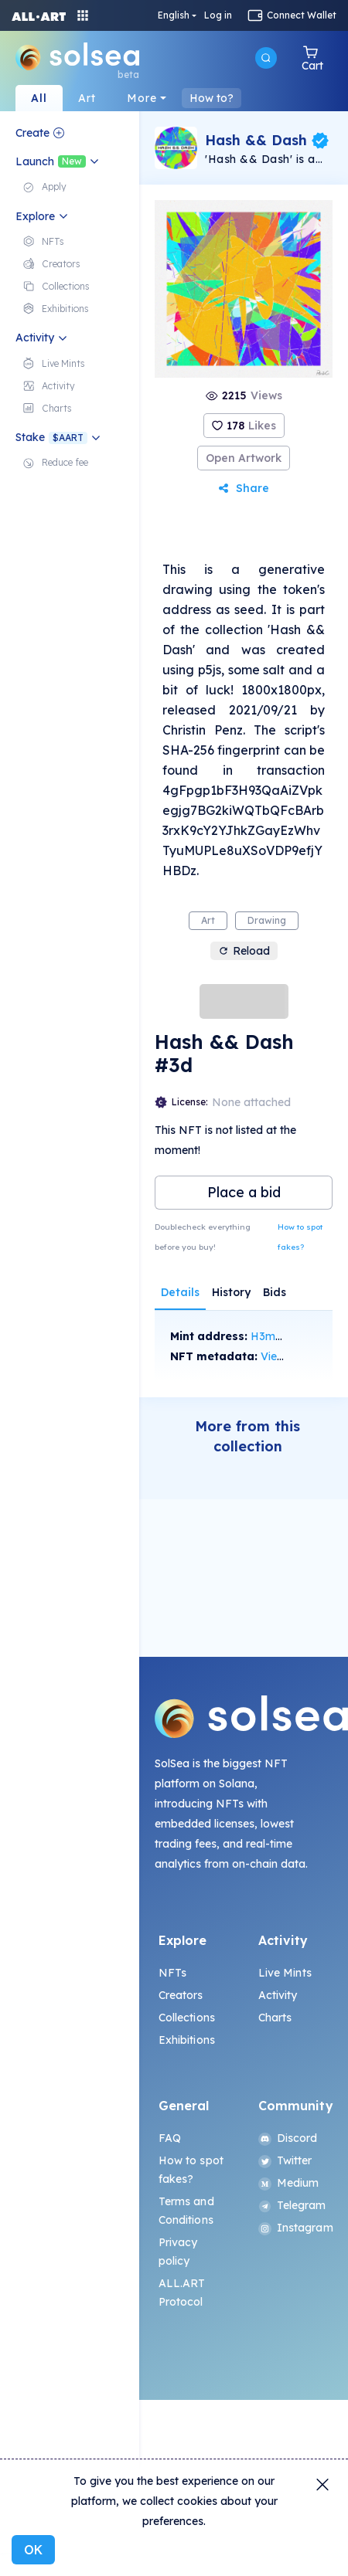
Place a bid (244, 1192)
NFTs (173, 1973)
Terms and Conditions (186, 2210)
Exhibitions (187, 2040)
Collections (187, 2017)
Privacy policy (178, 2251)
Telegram (292, 2205)
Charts (275, 2017)
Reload (244, 951)
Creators (181, 1995)
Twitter (285, 2160)
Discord (288, 2138)
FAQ (170, 2138)
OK (33, 2549)
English (173, 15)
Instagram (293, 2227)
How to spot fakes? (300, 1237)
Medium (288, 2183)
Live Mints (285, 1973)
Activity (278, 1995)
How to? (211, 98)
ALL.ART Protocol (182, 2292)
